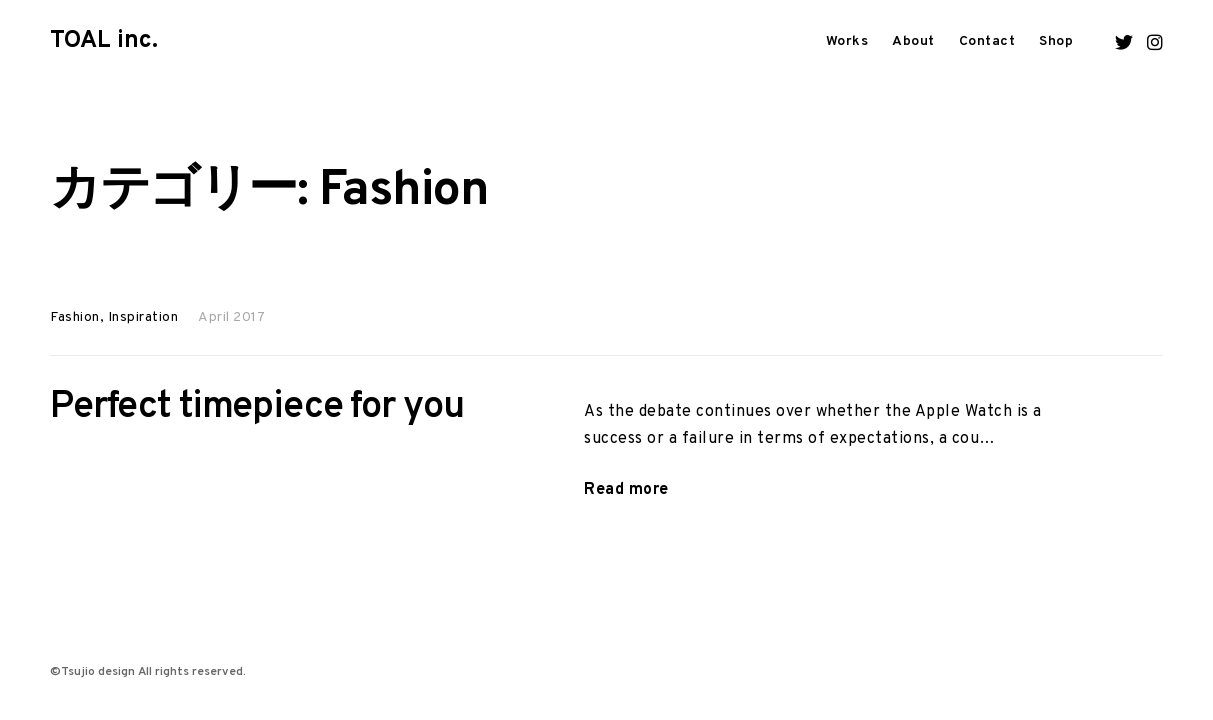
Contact (987, 41)
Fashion (75, 317)
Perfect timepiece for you (257, 407)
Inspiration (143, 317)
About (913, 41)
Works (847, 41)
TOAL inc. (104, 41)
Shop (1056, 41)
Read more (626, 490)
